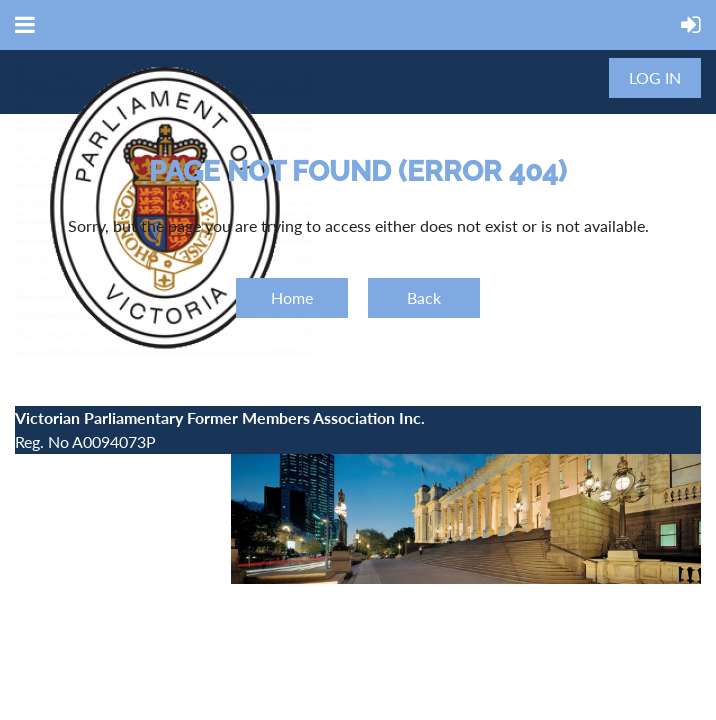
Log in (655, 77)
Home (292, 297)
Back (424, 297)
